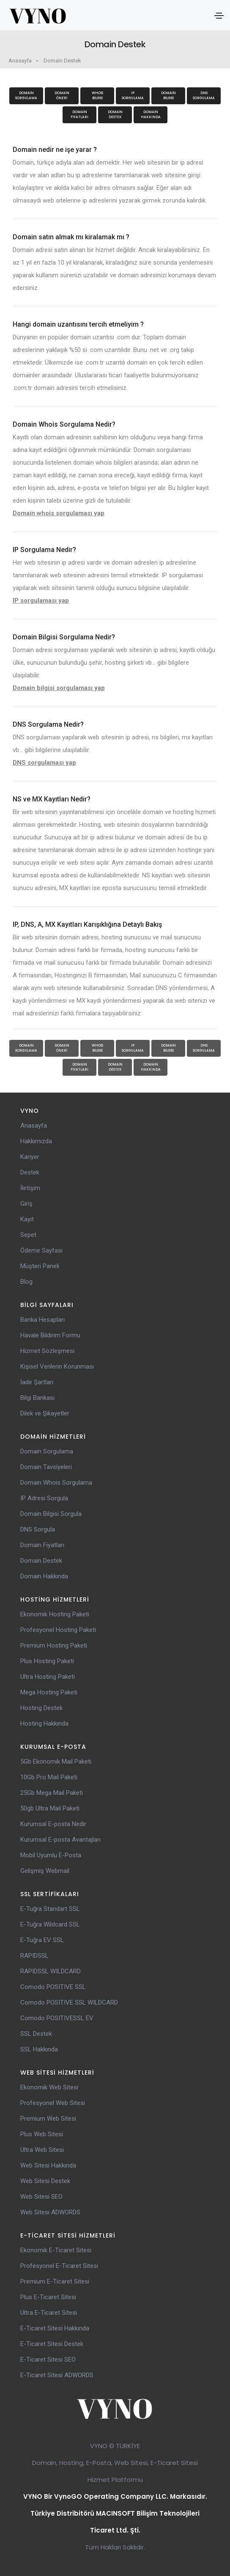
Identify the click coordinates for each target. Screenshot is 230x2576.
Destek (29, 1172)
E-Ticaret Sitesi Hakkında (54, 2328)
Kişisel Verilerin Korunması (57, 1366)
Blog (26, 1281)
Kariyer (29, 1157)
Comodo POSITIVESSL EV (56, 2018)
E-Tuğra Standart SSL (50, 1909)
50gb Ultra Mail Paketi (49, 1808)
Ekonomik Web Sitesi (49, 2087)
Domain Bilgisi (168, 95)
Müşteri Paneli (39, 1266)
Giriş (26, 1203)
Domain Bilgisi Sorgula (51, 1514)
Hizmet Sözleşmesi (47, 1351)
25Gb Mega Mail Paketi (51, 1793)
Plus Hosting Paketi (47, 1661)
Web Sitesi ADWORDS (50, 2212)
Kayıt (27, 1219)
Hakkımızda (36, 1141)
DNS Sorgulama (204, 95)
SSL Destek (36, 2034)
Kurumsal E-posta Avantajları (60, 1839)
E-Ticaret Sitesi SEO (48, 2359)
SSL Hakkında (39, 2049)
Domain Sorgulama (26, 95)
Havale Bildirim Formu (50, 1335)
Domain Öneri (62, 95)
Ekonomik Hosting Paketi (54, 1614)
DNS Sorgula (37, 1529)
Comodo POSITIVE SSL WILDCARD (69, 2002)
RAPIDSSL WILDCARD (50, 1971)
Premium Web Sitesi (48, 2118)
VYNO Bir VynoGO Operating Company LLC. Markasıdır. (115, 2496)
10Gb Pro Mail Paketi (48, 1777)
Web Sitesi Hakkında (48, 2165)
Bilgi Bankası (37, 1398)
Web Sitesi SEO (41, 2196)
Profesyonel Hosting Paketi (58, 1630)
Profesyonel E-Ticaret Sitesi (59, 2266)
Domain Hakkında (151, 114)
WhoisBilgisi (97, 95)
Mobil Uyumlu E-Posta (50, 1855)
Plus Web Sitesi (41, 2134)
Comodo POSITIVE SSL (53, 1987)
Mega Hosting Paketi (48, 1692)
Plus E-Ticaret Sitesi (48, 2297)
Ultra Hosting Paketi (47, 1676)
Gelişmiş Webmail (44, 1871)
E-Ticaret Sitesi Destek (51, 2344)
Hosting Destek (41, 1708)
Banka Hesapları (42, 1319)
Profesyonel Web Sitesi (52, 2103)
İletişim (30, 1188)
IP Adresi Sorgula (44, 1498)
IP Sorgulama (133, 95)
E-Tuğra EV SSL (42, 1940)
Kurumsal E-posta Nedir (53, 1824)
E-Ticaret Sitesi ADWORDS (56, 2375)
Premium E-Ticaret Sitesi (54, 2281)
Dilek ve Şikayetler (44, 1413)
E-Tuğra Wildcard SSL (50, 1924)
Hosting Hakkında (44, 1723)
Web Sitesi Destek (45, 2181)
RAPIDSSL (34, 1955)
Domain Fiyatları (79, 114)
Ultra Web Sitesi (42, 2150)
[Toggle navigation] (219, 16)
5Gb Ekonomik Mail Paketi (55, 1761)
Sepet (28, 1235)
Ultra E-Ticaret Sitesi (48, 2312)
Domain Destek (62, 60)
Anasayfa (20, 60)
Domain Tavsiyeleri (46, 1467)
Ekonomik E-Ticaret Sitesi (55, 2250)
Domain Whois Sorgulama (56, 1482)
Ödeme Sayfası (41, 1250)
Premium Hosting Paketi (53, 1645)
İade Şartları (36, 1382)
